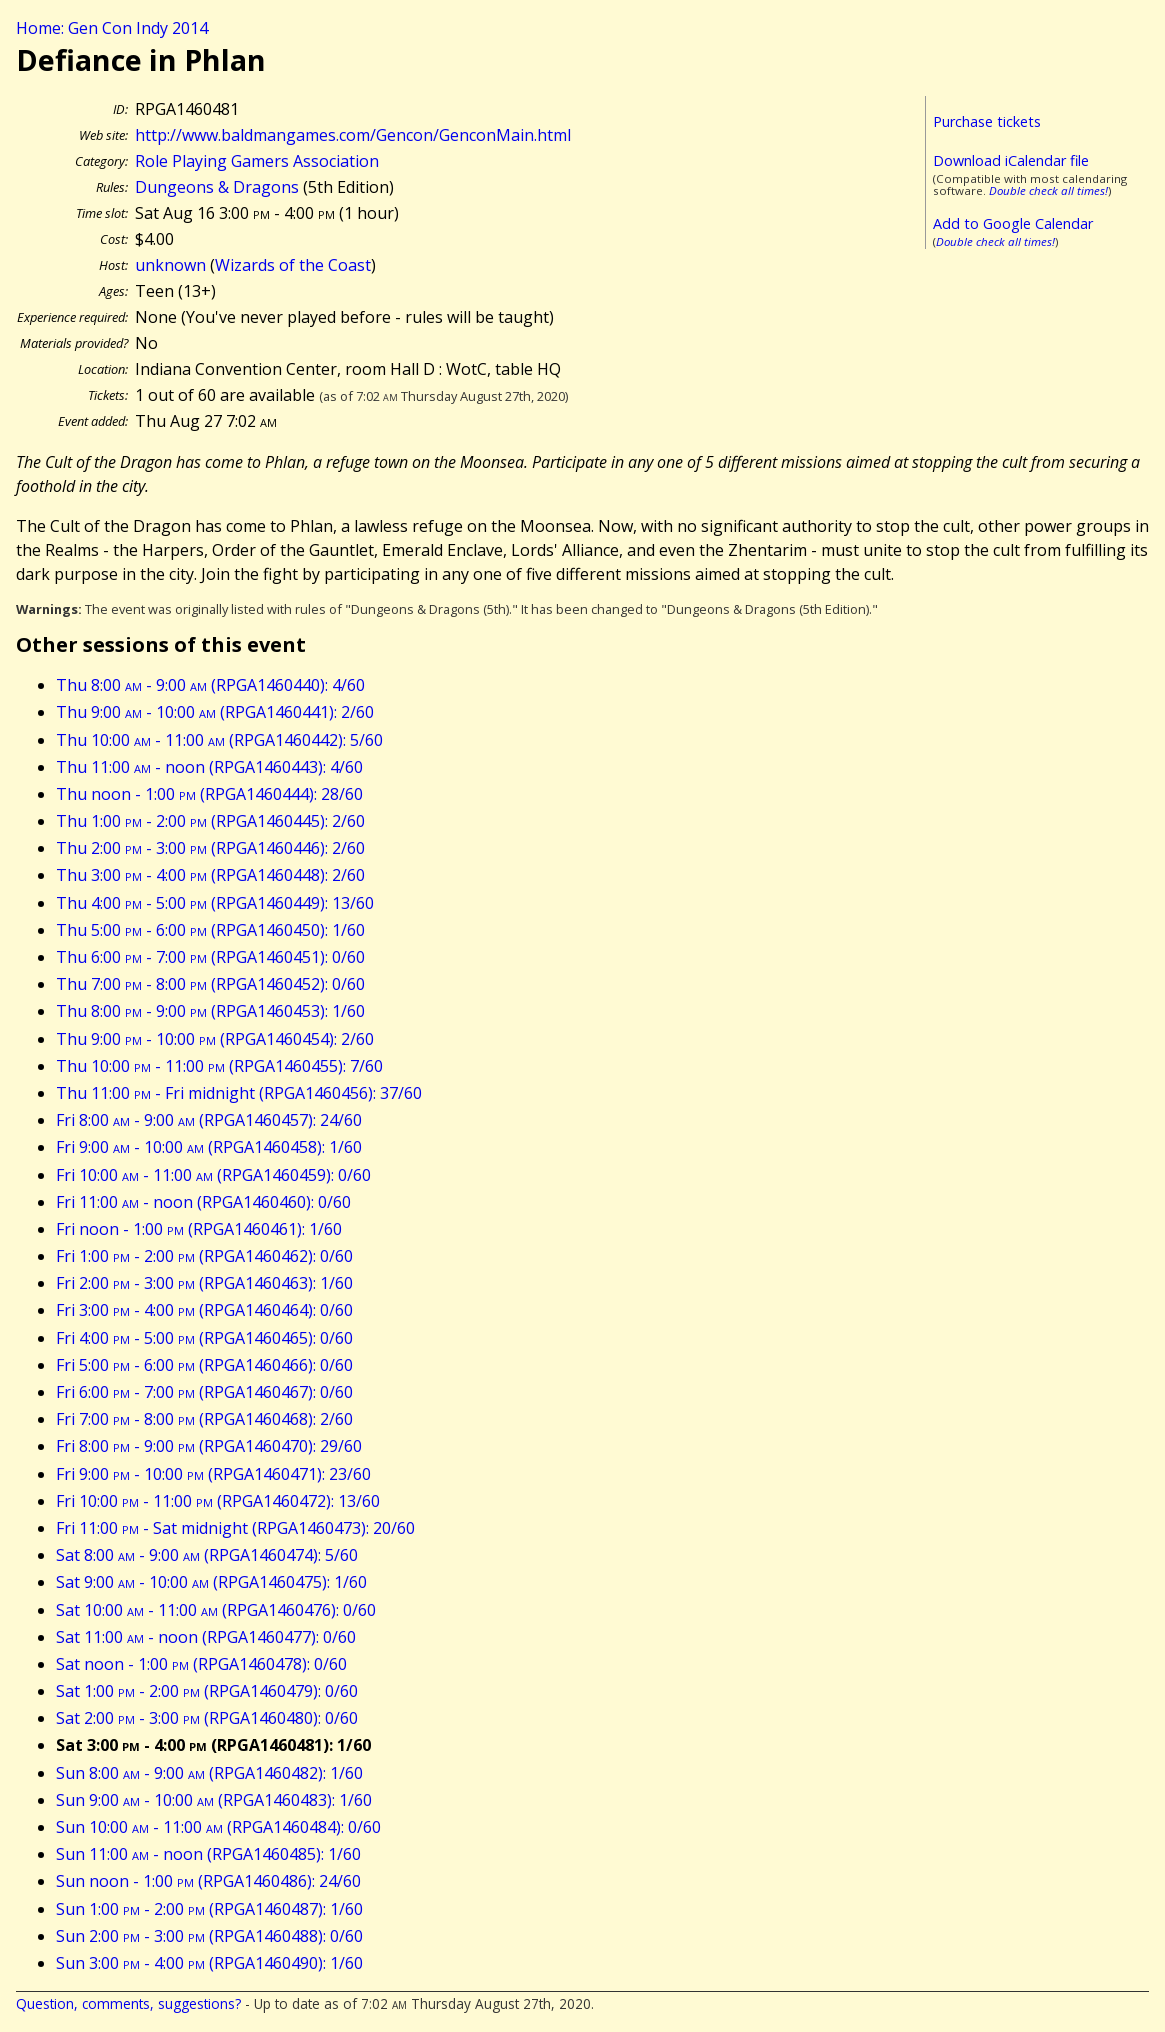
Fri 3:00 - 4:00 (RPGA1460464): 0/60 (204, 1310)
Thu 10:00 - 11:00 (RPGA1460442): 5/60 (219, 740)
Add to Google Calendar (1013, 223)
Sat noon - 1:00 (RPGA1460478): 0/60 (201, 1664)
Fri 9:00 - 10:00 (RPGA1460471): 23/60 (213, 1474)
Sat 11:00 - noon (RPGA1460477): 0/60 (206, 1637)
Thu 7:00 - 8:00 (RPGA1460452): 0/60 (210, 984)
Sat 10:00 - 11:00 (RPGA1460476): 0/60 (216, 1610)
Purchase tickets (987, 121)
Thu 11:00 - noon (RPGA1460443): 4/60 (209, 767)
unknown (170, 265)
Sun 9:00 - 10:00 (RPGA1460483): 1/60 (214, 1800)
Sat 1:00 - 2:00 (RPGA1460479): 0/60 (207, 1691)
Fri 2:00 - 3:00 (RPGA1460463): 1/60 (204, 1283)
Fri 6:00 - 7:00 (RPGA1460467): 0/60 (204, 1392)
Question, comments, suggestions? (128, 2003)
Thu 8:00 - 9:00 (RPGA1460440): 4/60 (210, 685)
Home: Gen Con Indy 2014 (112, 28)
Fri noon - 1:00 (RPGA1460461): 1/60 (199, 1229)
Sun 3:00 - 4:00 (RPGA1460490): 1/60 (209, 1963)
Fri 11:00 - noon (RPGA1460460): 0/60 (203, 1202)
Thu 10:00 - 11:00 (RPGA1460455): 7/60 (219, 1066)
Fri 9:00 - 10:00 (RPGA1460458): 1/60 (209, 1147)
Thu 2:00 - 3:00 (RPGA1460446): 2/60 (210, 848)
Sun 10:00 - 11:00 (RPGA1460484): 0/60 (218, 1827)
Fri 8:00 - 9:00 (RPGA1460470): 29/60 (209, 1446)
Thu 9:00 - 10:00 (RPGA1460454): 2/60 (215, 1039)
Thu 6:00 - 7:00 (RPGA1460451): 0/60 (210, 957)
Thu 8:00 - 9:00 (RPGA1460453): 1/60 (210, 1011)
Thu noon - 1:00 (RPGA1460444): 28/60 (209, 794)
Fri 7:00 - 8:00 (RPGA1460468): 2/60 (204, 1419)
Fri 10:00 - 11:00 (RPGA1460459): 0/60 (213, 1175)
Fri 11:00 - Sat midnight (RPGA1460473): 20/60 (235, 1528)
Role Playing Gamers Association (257, 161)
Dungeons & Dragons (217, 187)
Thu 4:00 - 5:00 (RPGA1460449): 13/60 (215, 903)
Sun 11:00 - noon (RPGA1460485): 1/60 (208, 1854)
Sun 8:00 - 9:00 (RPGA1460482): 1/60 (209, 1773)
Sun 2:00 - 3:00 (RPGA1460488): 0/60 (209, 1936)
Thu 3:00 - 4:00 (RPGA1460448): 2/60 (210, 875)
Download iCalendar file (1011, 160)
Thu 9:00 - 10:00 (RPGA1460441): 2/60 (215, 712)
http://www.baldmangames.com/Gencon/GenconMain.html (353, 135)
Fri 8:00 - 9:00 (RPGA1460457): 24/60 (209, 1120)
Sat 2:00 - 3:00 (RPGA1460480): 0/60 (207, 1718)
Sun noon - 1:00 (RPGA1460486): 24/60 (208, 1881)
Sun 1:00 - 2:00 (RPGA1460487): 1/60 (209, 1909)
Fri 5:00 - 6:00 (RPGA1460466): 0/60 (204, 1365)
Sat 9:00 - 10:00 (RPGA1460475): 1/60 (211, 1582)
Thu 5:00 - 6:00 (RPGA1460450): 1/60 (210, 930)
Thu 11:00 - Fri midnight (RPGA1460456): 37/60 (239, 1093)
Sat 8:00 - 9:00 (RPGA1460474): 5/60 (207, 1555)
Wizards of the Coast (293, 265)
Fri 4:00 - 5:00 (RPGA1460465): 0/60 (204, 1338)
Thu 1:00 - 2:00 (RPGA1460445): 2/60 (210, 821)
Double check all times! (1048, 190)
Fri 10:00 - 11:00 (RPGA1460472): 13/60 (218, 1501)
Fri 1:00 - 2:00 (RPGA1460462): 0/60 (204, 1256)
